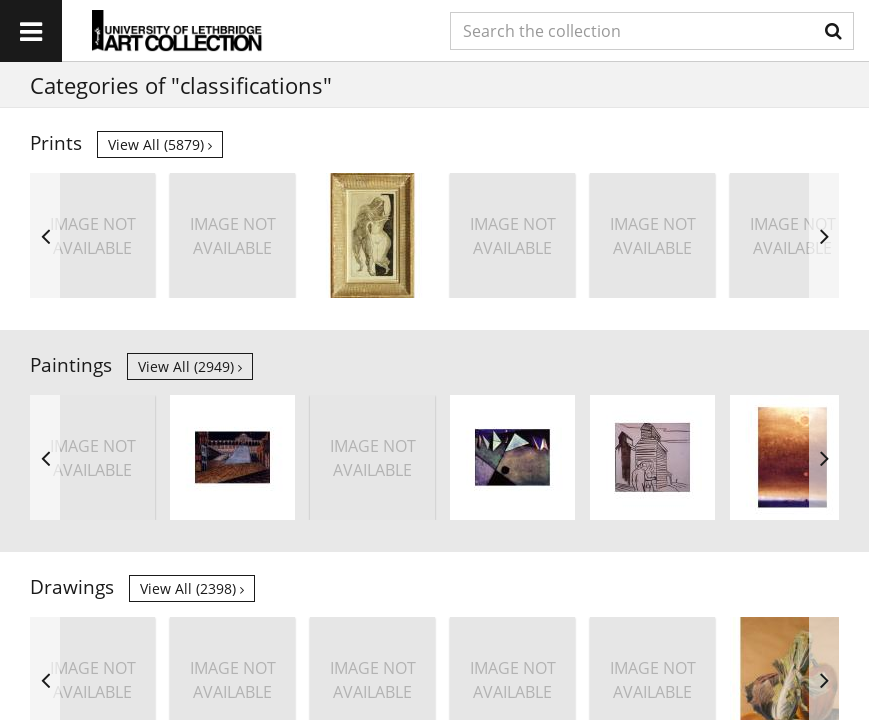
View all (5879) (160, 144)
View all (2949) (190, 366)
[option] (92, 235)
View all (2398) (192, 588)
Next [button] (824, 235)
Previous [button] (45, 235)
